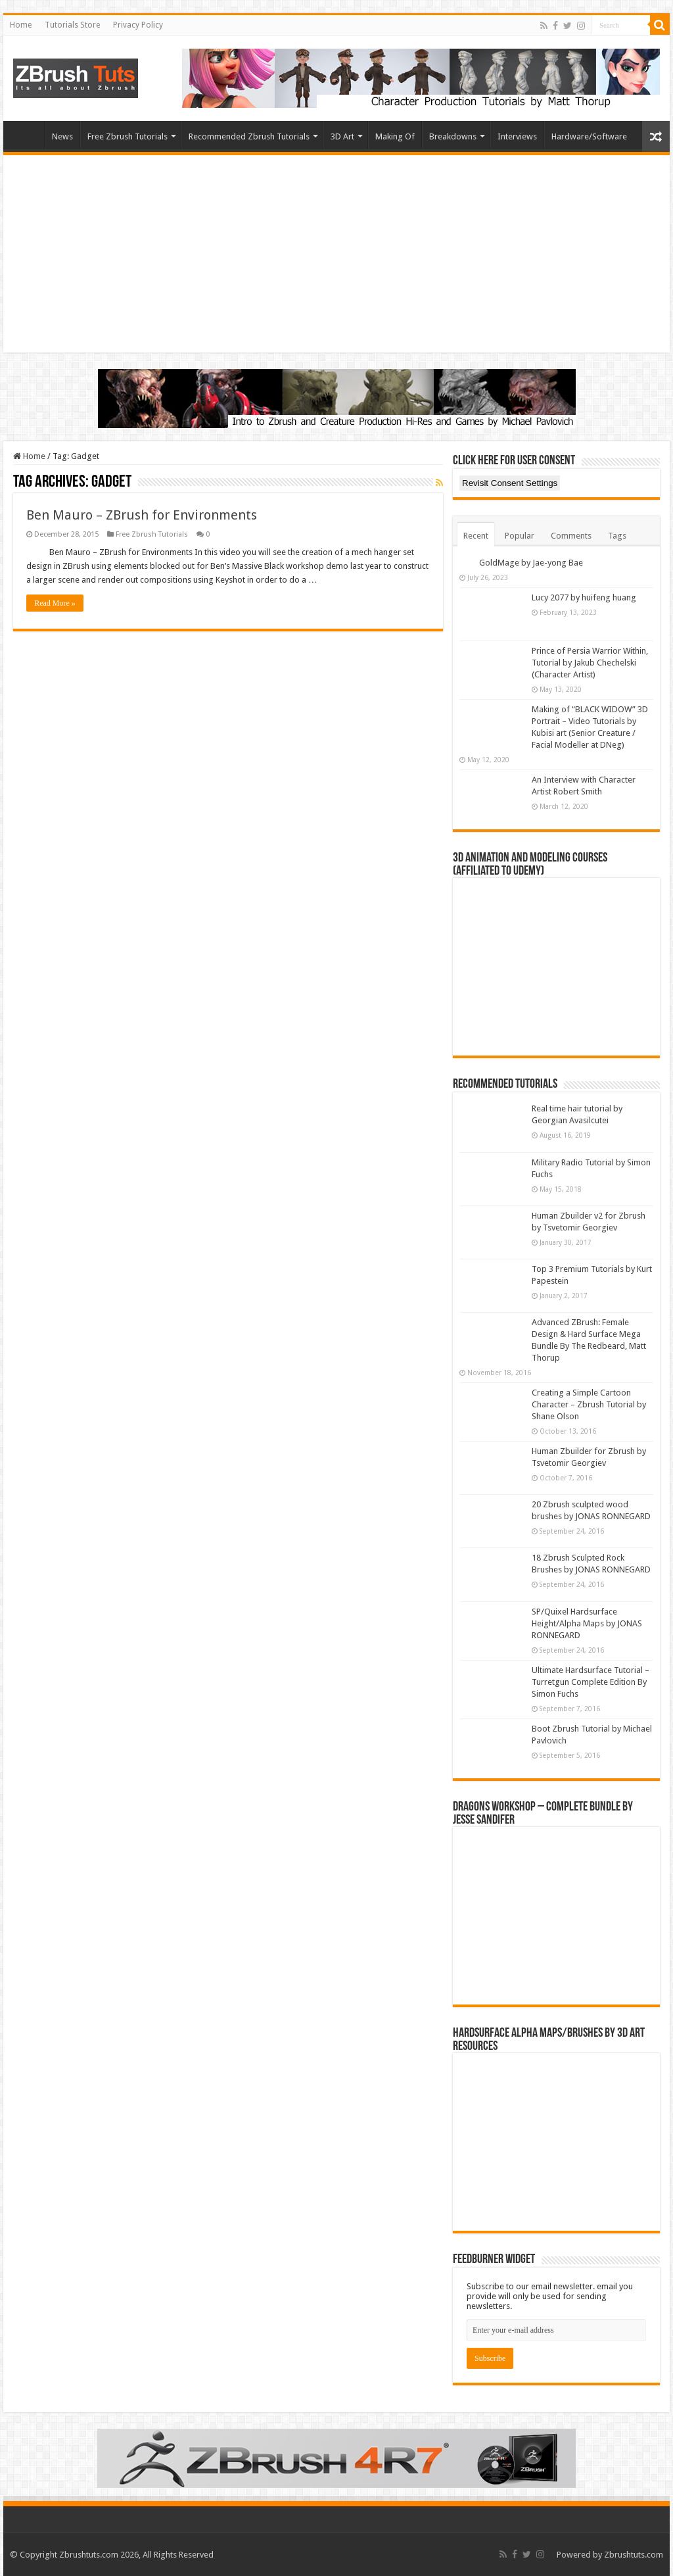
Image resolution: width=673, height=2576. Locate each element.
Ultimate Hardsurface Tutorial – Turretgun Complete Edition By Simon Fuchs (590, 1682)
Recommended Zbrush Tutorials (249, 136)
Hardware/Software (589, 136)
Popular (519, 536)
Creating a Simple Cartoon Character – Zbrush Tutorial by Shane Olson (589, 1404)
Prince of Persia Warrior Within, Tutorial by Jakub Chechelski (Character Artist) (590, 662)
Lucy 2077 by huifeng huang (584, 597)
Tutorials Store (72, 25)
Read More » (55, 603)
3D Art (342, 136)
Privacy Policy (138, 25)
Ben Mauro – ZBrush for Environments (141, 515)
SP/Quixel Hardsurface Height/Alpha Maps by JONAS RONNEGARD (587, 1623)
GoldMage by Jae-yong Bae (531, 563)
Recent (475, 536)
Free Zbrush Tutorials (127, 136)
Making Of (395, 136)
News (62, 136)
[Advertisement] (336, 254)
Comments (571, 536)
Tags (617, 536)
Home (21, 25)
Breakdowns (452, 136)
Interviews (517, 136)
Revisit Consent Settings (509, 483)
